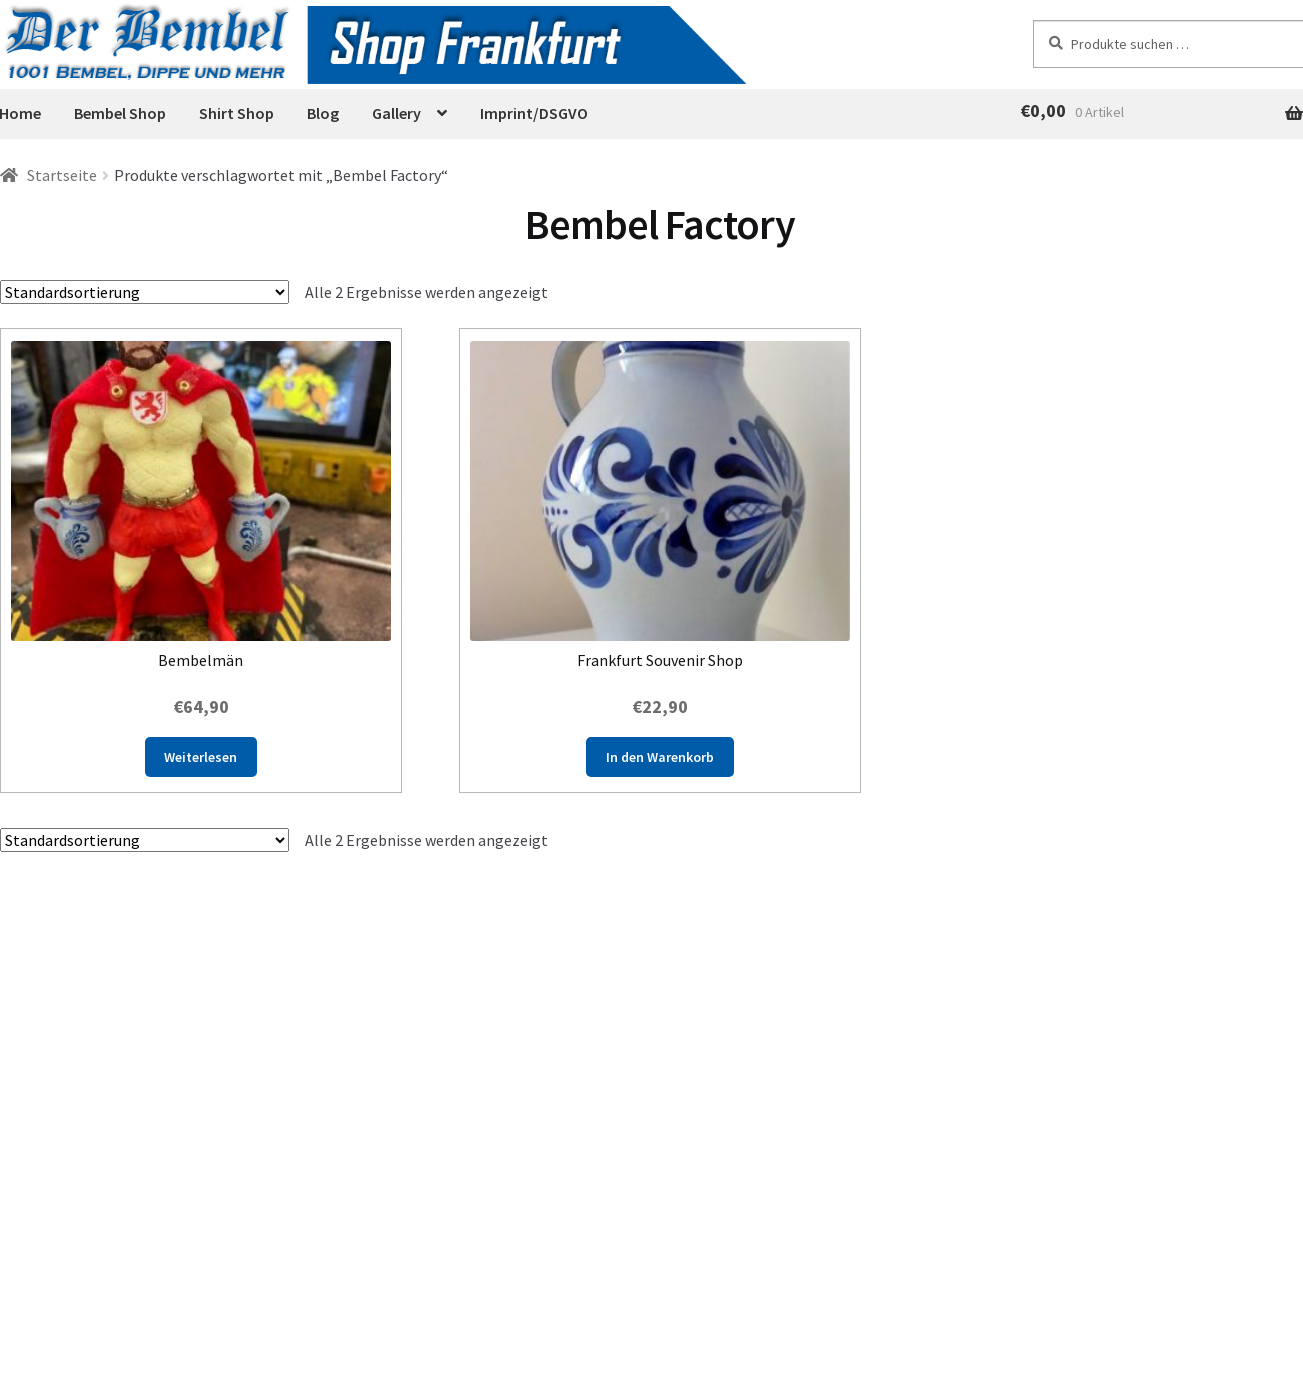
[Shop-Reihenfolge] (144, 292)
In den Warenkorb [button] (660, 757)
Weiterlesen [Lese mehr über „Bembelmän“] (200, 757)
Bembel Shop (120, 113)
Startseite (62, 175)
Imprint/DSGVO (534, 113)
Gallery (396, 113)
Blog (323, 113)
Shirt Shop (236, 113)
